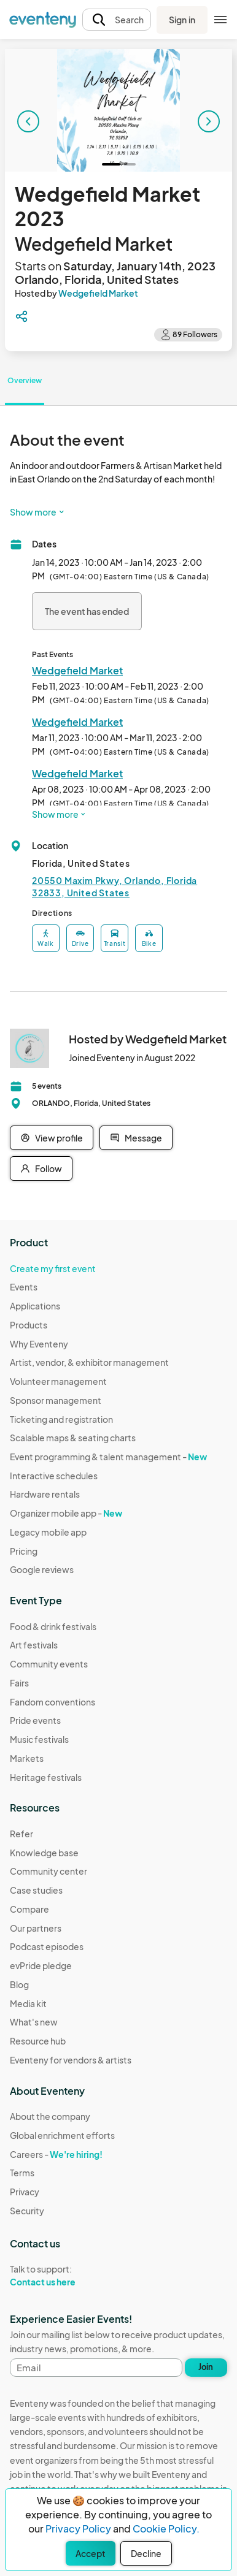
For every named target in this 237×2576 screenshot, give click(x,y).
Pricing (23, 1551)
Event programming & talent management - (108, 1456)
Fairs (19, 1682)
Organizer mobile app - (66, 1513)
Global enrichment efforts (62, 2135)
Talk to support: (62, 2275)
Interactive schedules (54, 1475)
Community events (49, 1663)
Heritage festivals (46, 1777)
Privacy (24, 2191)
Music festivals (39, 1739)
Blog (19, 1984)
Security (27, 2210)
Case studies (36, 1890)
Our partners (35, 1928)
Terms (22, 2172)
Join (205, 2367)
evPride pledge (41, 1965)
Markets (27, 1758)
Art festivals (34, 1644)
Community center (48, 1871)
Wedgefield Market (98, 293)
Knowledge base (44, 1852)
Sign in (182, 19)
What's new (34, 2021)
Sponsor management (55, 1400)
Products (28, 1324)
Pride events (35, 1720)
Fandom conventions (52, 1701)
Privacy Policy (78, 2528)
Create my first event (53, 1268)
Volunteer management (58, 1381)
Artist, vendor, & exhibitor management (89, 1362)
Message (136, 1137)
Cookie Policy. (166, 2528)
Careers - (56, 2154)
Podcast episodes (47, 1946)
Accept (91, 2553)
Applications (35, 1305)
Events (23, 1286)
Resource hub (38, 2040)
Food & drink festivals (53, 1626)
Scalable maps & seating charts (73, 1437)
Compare (29, 1909)
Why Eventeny (39, 1343)
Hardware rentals (45, 1493)
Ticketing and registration (61, 1419)
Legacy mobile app (48, 1532)
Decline (146, 2553)
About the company (50, 2116)
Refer (21, 1833)
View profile (51, 1137)
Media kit (28, 2003)
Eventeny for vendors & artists (70, 2059)
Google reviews (42, 1569)
